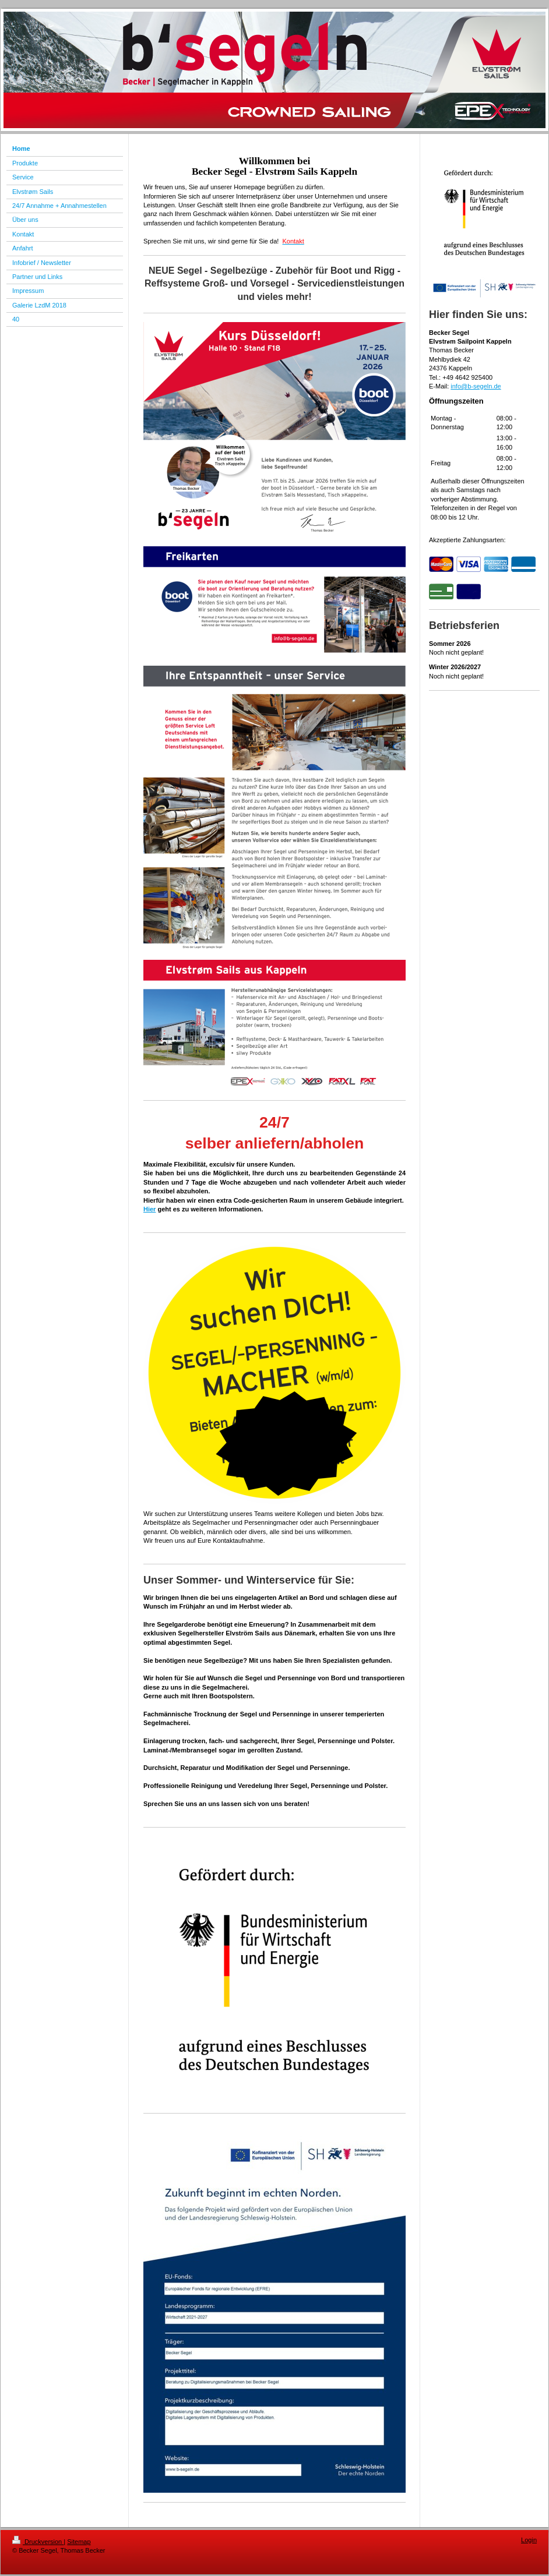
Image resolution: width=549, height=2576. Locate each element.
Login (529, 2539)
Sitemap (78, 2541)
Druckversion (38, 2541)
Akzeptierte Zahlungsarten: (467, 539)
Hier (149, 1209)
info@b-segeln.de (476, 386)
